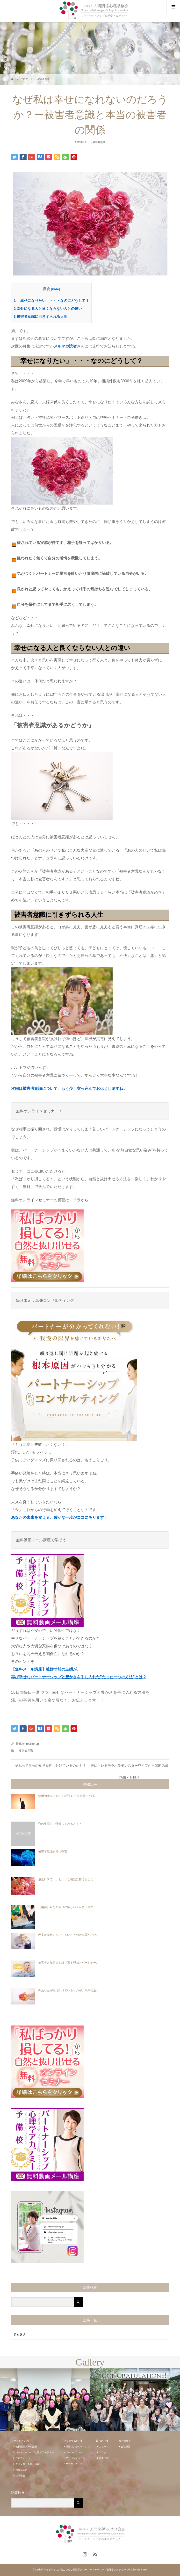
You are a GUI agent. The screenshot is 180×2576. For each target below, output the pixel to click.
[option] (45, 2399)
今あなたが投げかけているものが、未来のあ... (68, 1990)
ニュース (104, 2446)
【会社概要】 (123, 2440)
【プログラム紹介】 (72, 2440)
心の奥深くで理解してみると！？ (60, 1823)
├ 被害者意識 (97, 142)
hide (55, 289)
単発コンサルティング (78, 2446)
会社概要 (125, 2446)
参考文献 (104, 2458)
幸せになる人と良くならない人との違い (48, 308)
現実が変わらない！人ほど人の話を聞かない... (68, 1935)
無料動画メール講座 (26, 2446)
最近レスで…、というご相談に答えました (65, 1879)
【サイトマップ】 (20, 2440)
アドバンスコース (75, 2458)
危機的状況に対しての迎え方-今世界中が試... (67, 1796)
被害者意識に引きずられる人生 (41, 316)
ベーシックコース (75, 2452)
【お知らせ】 (102, 2440)
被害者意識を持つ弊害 (52, 1851)
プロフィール (22, 2458)
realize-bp (32, 1743)
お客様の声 (21, 2469)
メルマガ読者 (65, 346)
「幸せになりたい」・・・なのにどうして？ (51, 300)
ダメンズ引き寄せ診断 (27, 2464)
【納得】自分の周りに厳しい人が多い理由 (65, 1907)
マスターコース (74, 2464)
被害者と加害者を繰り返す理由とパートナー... (68, 1962)
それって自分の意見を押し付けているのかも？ (50, 1765)
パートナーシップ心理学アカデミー (34, 2452)
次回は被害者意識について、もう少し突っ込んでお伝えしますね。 (69, 1088)
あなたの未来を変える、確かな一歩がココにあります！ (59, 1517)
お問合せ (20, 2475)
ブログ (102, 2452)
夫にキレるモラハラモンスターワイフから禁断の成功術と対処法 (129, 1768)
